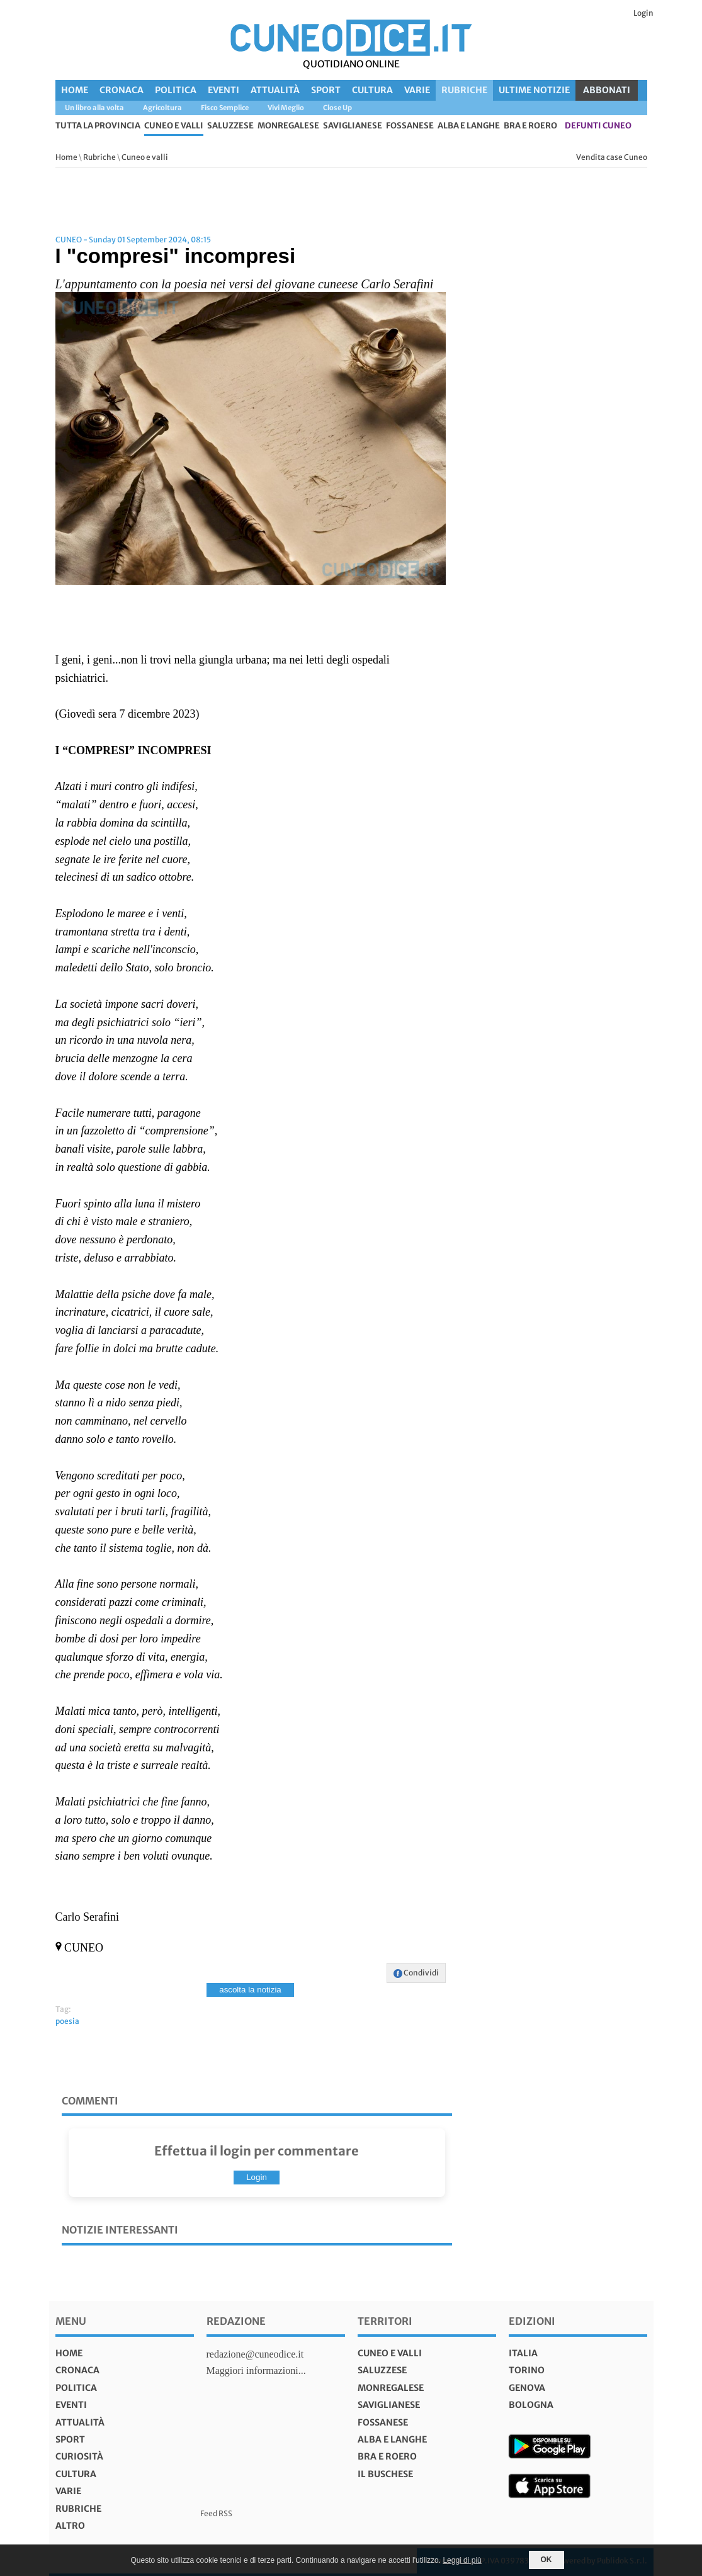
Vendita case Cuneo (611, 157)
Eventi (223, 90)
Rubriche (464, 90)
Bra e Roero (530, 126)
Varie (417, 90)
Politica (175, 90)
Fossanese (410, 126)
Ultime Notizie (534, 90)
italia (523, 2353)
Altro (70, 2525)
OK (546, 2559)
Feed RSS (216, 2513)
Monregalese (288, 126)
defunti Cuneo (598, 126)
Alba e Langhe (469, 126)
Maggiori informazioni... (256, 2370)
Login (643, 13)
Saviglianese (352, 126)
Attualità (275, 90)
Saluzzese (230, 126)
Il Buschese (385, 2474)
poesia (67, 2021)
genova (527, 2387)
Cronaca (121, 90)
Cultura (372, 90)
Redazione (236, 2321)
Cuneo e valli (173, 126)
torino (527, 2370)
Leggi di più (462, 2560)
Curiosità (79, 2456)
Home (74, 90)
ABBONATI (606, 90)
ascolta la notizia (250, 1989)
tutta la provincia (97, 126)
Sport (326, 90)
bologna (531, 2404)
